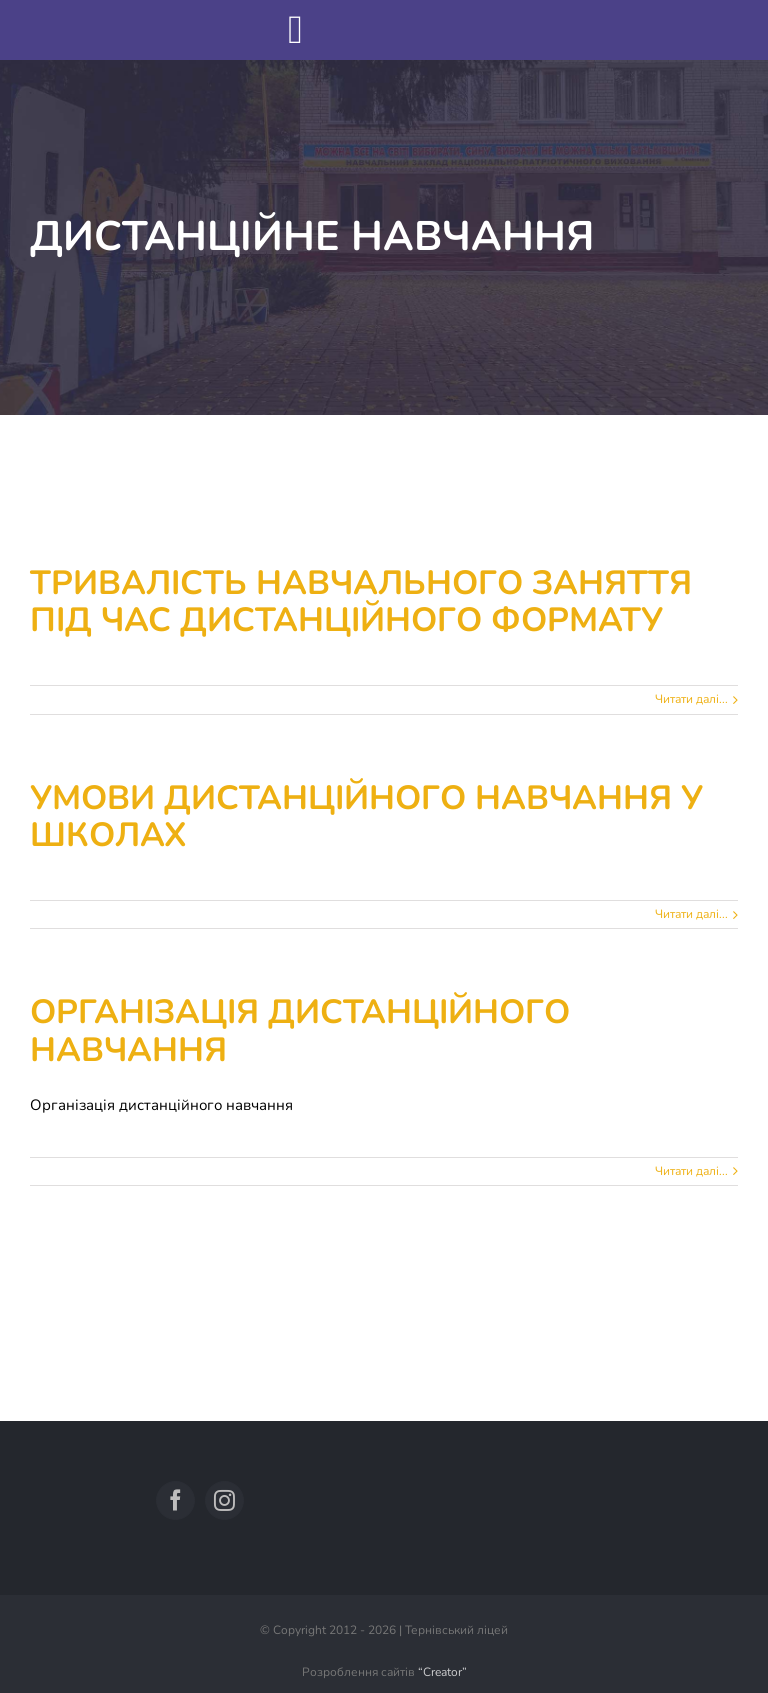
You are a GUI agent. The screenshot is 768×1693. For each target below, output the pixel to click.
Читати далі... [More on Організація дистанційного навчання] (691, 1171)
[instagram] (224, 1500)
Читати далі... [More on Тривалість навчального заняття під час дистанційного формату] (691, 699)
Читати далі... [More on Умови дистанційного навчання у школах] (691, 914)
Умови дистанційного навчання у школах (366, 817)
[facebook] (175, 1500)
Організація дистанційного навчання (300, 1031)
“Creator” (442, 1672)
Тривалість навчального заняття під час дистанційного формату (361, 602)
